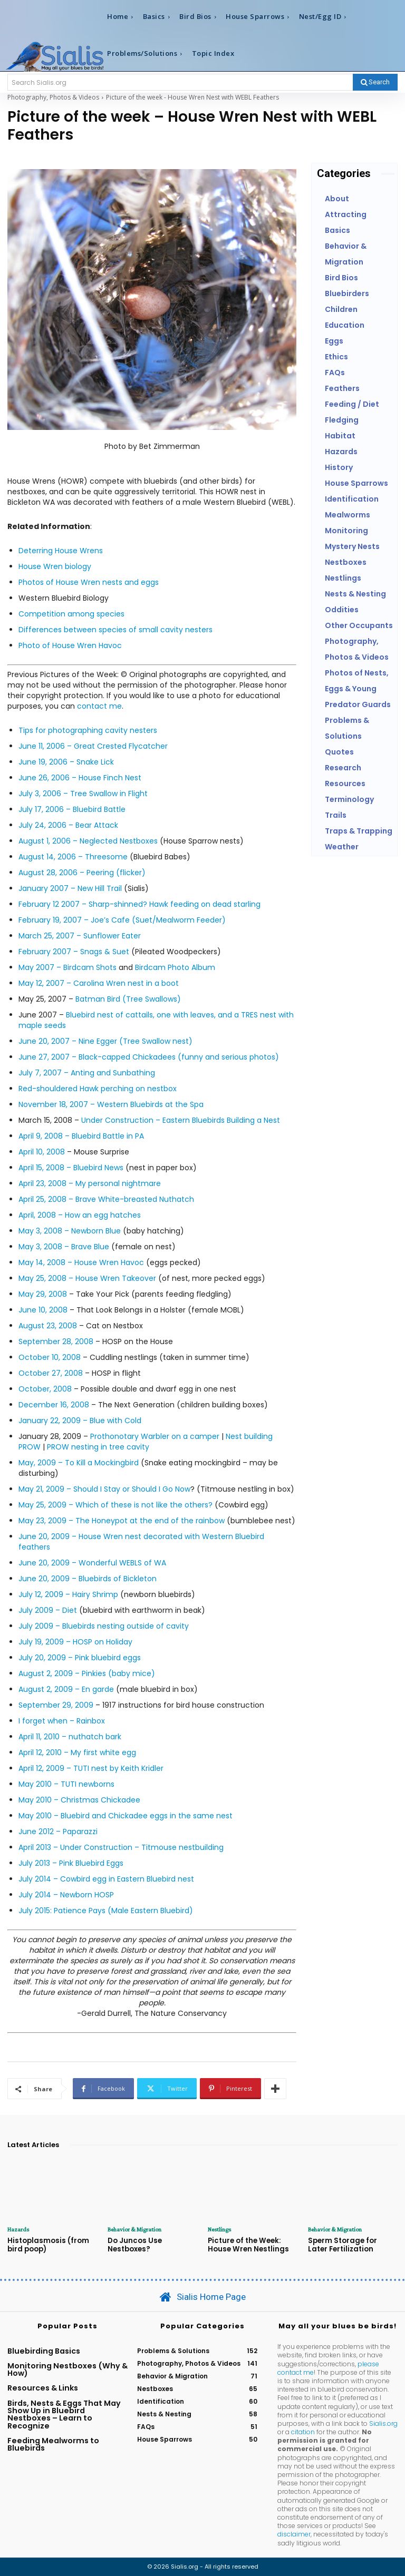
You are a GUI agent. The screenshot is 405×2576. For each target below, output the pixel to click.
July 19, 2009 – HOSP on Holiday (75, 1642)
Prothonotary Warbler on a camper (154, 1436)
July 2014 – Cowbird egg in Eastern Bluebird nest (106, 1879)
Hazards (18, 2229)
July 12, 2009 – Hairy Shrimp (68, 1594)
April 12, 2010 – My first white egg (77, 1752)
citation (303, 2431)
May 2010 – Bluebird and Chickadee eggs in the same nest (125, 1815)
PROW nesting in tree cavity (98, 1447)
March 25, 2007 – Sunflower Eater (79, 936)
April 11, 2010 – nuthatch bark (69, 1736)
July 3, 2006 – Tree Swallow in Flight (83, 793)
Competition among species (71, 614)
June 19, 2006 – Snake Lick (66, 762)
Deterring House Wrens (60, 550)
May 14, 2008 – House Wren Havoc (81, 1262)
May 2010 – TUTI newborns (66, 1784)
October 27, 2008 (50, 1373)
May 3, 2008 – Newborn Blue (69, 1231)
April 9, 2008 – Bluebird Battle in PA (81, 1136)
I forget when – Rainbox (61, 1721)
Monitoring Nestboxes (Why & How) (67, 2369)
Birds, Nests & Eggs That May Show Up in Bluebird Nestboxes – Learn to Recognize (64, 2414)
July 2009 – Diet (47, 1610)
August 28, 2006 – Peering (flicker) (82, 872)
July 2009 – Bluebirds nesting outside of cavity (103, 1626)
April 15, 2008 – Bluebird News (70, 1167)
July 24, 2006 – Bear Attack (68, 825)
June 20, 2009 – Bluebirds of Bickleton (87, 1578)
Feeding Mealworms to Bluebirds (53, 2444)
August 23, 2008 (47, 1325)
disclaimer (294, 2533)
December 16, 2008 (53, 1404)
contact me (99, 706)
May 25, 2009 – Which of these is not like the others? (115, 1505)
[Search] (375, 82)
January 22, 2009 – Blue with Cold (79, 1420)
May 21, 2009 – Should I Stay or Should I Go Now (104, 1489)
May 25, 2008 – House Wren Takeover (87, 1278)
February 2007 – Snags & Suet (73, 951)
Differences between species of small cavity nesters (115, 629)
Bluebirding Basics (43, 2350)
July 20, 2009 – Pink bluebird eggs (79, 1657)
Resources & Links (42, 2388)
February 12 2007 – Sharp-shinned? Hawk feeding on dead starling (139, 904)
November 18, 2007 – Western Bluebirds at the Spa (111, 1104)
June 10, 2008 (43, 1310)
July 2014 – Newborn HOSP (66, 1894)
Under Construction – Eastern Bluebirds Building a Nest (180, 1120)
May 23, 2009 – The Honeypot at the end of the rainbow (122, 1520)
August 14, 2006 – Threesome (73, 856)
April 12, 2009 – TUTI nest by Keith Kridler (90, 1768)
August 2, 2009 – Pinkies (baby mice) (86, 1673)
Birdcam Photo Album (175, 967)
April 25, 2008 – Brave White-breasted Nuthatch (106, 1199)
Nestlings (219, 2229)
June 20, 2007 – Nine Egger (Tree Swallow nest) (105, 1041)
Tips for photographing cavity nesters (87, 730)
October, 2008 (45, 1389)
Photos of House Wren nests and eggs (88, 582)
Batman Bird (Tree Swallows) (128, 999)
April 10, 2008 (41, 1152)
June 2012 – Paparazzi (58, 1831)
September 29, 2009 (55, 1705)
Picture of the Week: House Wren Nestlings (247, 2245)
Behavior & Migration (134, 2229)
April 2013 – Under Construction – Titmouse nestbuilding (121, 1847)
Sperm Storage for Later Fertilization (353, 2245)
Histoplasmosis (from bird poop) (47, 2245)
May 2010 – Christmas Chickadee (79, 1800)
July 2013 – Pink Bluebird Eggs (70, 1863)
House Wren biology (54, 566)
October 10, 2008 (49, 1357)
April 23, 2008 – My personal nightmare (89, 1183)
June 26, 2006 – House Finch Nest (79, 777)
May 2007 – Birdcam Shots (67, 967)
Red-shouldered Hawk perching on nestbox (97, 1088)
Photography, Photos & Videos (53, 97)
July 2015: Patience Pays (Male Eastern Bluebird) (105, 1910)
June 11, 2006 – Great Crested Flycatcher (93, 746)
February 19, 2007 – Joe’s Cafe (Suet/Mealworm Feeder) (122, 920)
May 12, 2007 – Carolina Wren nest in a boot (98, 983)
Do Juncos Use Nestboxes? (134, 2245)
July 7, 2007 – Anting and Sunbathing (86, 1072)
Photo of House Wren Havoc (70, 645)
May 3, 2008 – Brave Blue (63, 1246)
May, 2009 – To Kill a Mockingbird (78, 1462)
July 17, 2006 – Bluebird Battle (72, 809)
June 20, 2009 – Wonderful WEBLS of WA (92, 1563)
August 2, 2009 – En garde (66, 1689)
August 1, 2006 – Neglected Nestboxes (88, 841)
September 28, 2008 (55, 1341)
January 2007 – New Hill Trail (70, 888)
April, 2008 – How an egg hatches (79, 1215)
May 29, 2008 (42, 1294)
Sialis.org (383, 2422)
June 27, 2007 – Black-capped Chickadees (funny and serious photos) (148, 1057)
